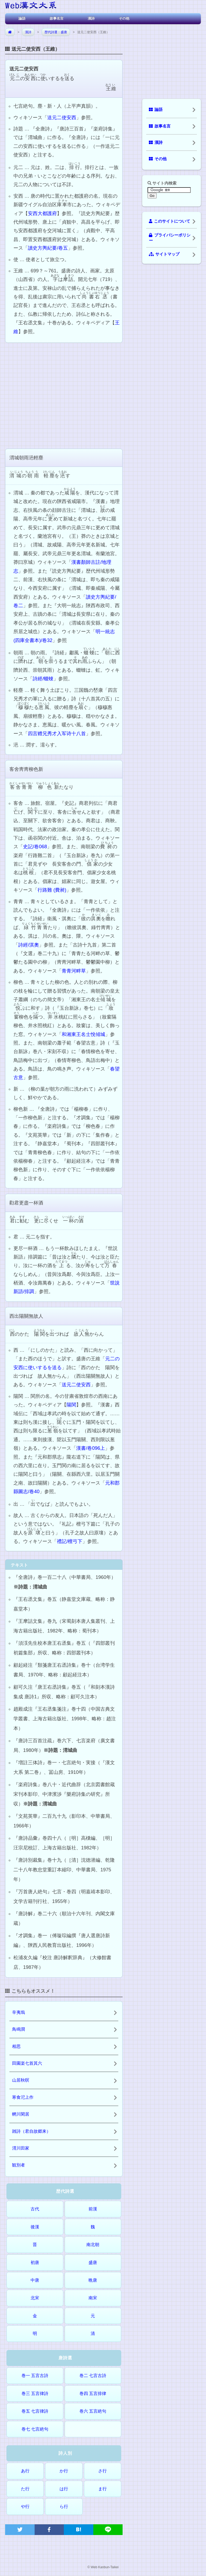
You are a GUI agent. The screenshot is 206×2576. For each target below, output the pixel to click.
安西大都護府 (42, 213)
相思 (16, 2046)
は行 (64, 2489)
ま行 (102, 2489)
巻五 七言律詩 (34, 2411)
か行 (64, 2471)
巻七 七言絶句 (34, 2429)
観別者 (18, 2165)
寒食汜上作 (23, 2097)
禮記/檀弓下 (69, 1541)
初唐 (35, 2262)
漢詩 (91, 18)
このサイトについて (169, 221)
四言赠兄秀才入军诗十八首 (57, 733)
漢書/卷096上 (90, 1448)
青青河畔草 (74, 971)
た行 (25, 2489)
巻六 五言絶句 (92, 2411)
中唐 (35, 2280)
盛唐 (93, 2262)
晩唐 (93, 2280)
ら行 (64, 2506)
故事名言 (57, 18)
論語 (22, 18)
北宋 (35, 2298)
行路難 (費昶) (52, 890)
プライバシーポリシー (169, 238)
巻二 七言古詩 (92, 2375)
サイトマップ (164, 254)
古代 (35, 2209)
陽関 (71, 1404)
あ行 (25, 2471)
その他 (124, 18)
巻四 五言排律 (92, 2393)
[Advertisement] (64, 395)
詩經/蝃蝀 (43, 678)
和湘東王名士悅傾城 (83, 1034)
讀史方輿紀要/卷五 (48, 248)
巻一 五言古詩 (34, 2375)
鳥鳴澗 (18, 2029)
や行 (25, 2506)
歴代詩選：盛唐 (56, 32)
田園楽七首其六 (27, 2063)
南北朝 (92, 2244)
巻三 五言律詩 (34, 2393)
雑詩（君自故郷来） (31, 2131)
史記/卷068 (35, 846)
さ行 (102, 2471)
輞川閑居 (20, 2114)
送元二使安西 (61, 117)
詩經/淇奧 (28, 945)
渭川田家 (20, 2148)
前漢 (93, 2209)
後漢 (35, 2227)
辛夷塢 (18, 2012)
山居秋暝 (20, 2080)
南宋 (93, 2298)
